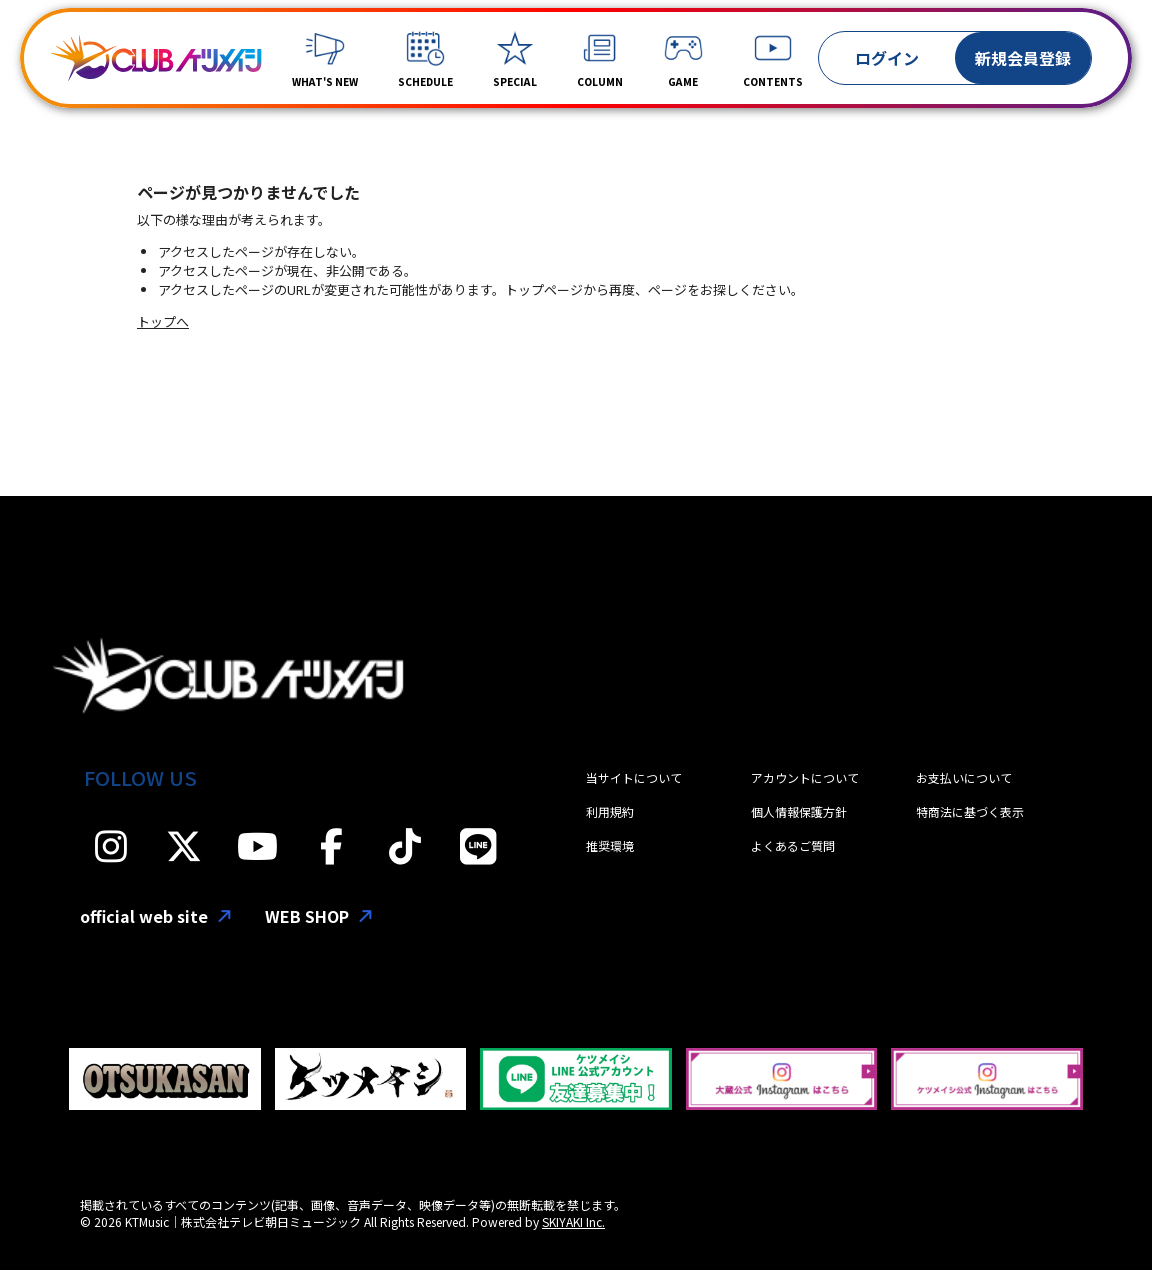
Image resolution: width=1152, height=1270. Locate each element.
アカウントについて (805, 777)
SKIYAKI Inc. (573, 1221)
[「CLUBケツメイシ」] (156, 58)
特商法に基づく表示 (970, 811)
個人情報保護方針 (799, 811)
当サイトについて (634, 777)
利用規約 (610, 811)
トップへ (163, 321)
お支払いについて (964, 777)
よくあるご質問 (793, 845)
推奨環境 (610, 845)
